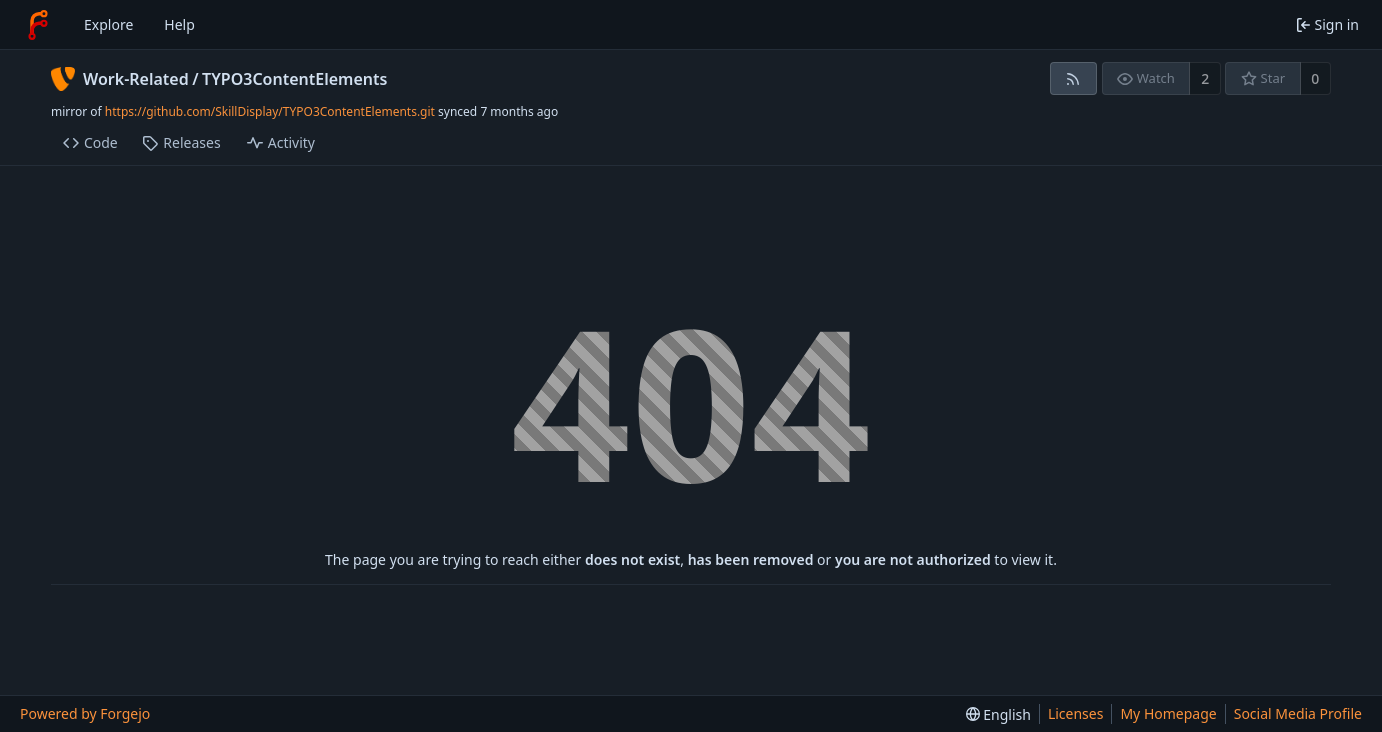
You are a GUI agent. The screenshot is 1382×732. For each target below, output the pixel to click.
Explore (108, 24)
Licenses (1076, 713)
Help (179, 24)
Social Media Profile (1298, 713)
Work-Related (136, 79)
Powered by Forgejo (85, 713)
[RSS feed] (1073, 78)
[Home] (38, 25)
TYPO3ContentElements (294, 79)
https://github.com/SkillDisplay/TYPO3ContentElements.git (270, 111)
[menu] (998, 714)
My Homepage (1168, 713)
